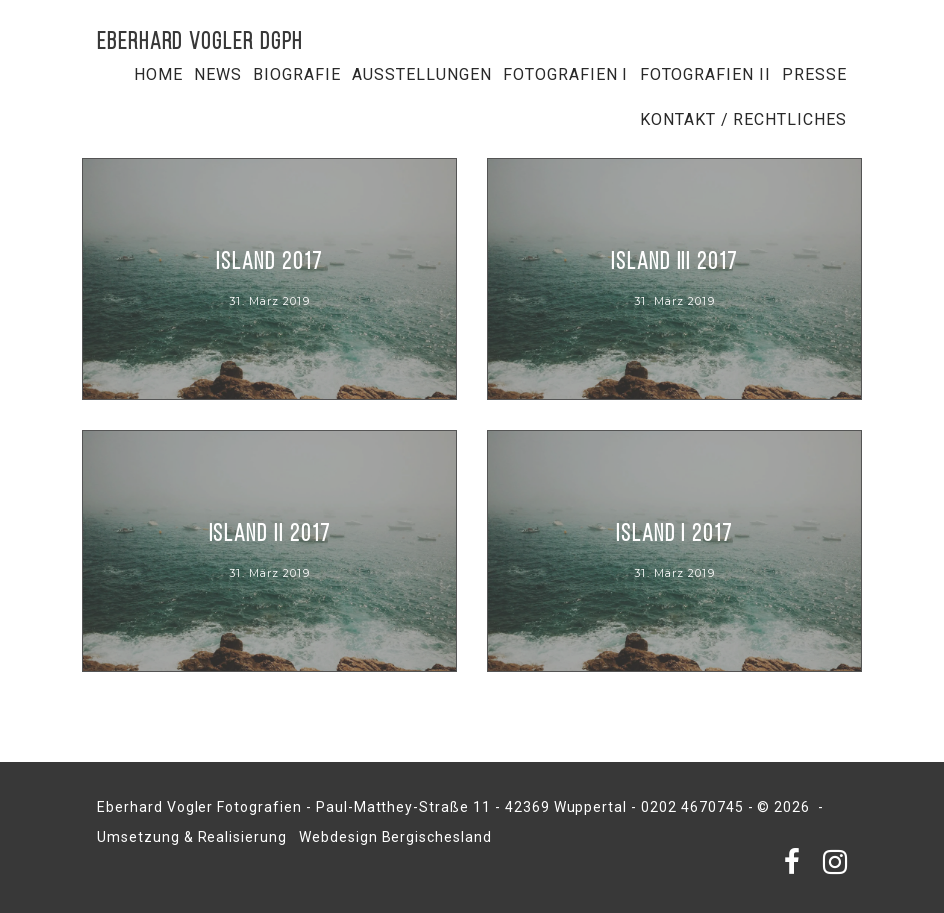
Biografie (297, 74)
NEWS (218, 74)
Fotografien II (705, 74)
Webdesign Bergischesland (395, 837)
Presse (814, 74)
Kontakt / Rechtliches (743, 119)
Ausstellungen (421, 74)
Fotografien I (565, 74)
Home (158, 74)
